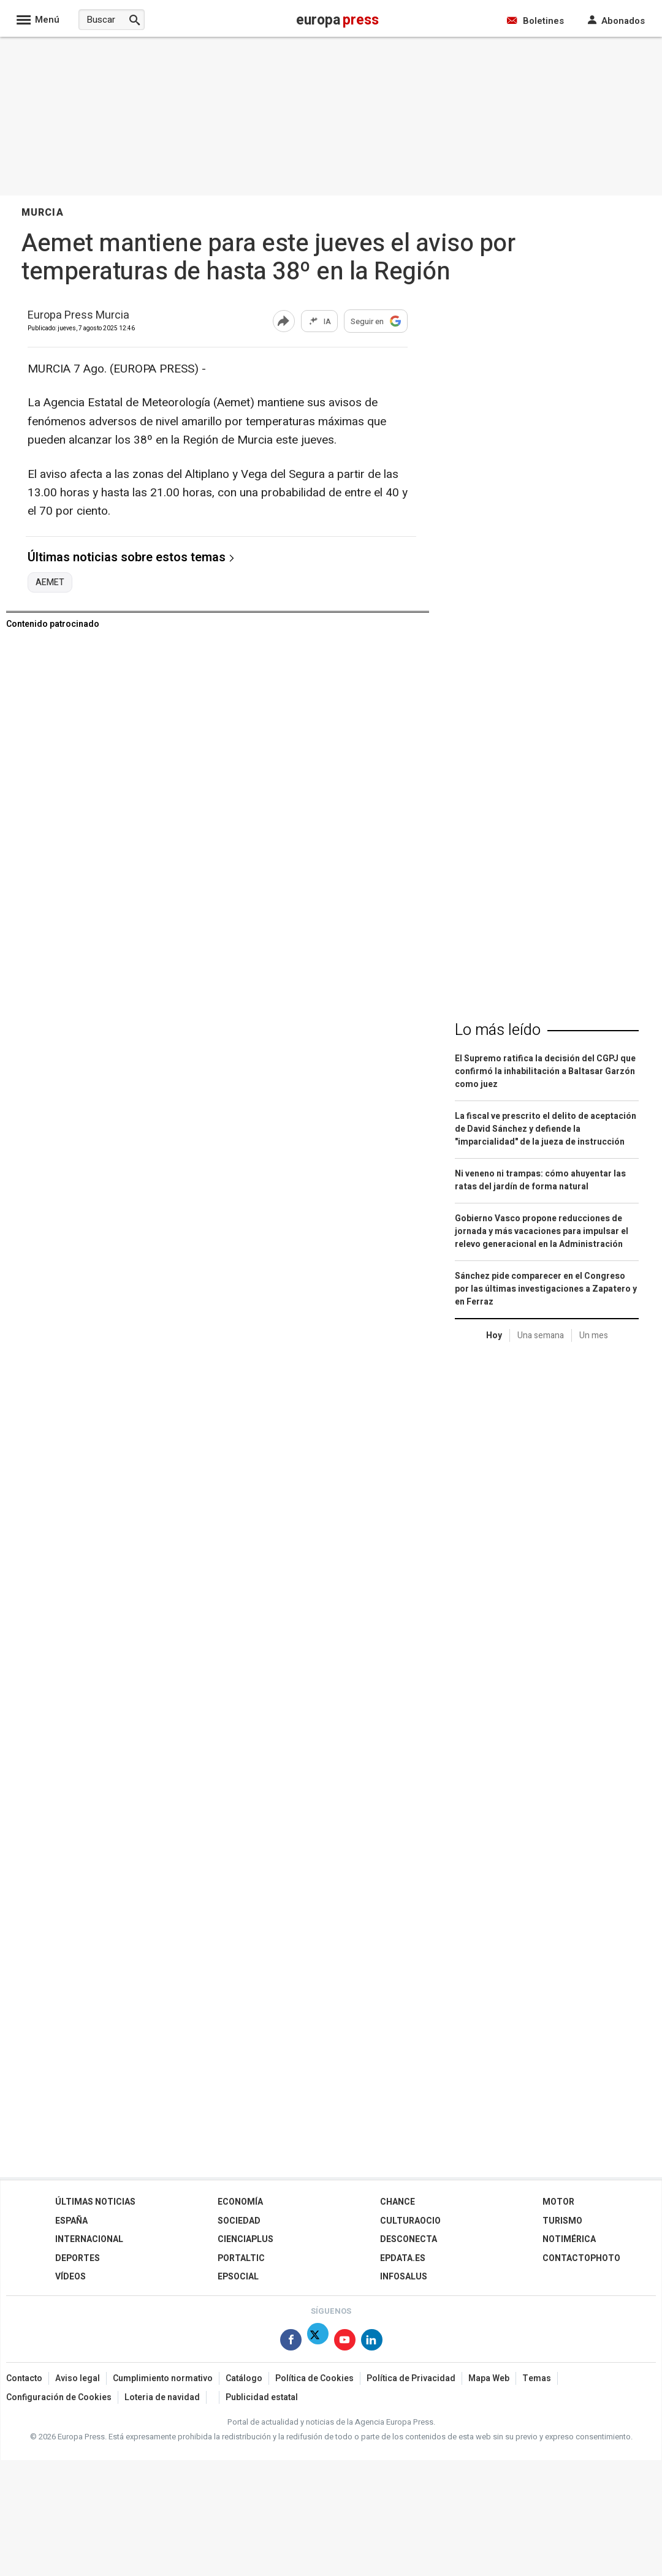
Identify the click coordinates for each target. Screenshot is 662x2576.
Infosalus (403, 2276)
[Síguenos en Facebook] (290, 2342)
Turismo (562, 2220)
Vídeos (70, 2276)
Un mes (593, 1335)
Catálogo (244, 2378)
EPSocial (238, 2276)
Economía (240, 2201)
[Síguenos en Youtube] (344, 2342)
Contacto (24, 2378)
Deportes (77, 2258)
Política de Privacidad (411, 2378)
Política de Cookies (314, 2378)
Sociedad (239, 2220)
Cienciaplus (245, 2239)
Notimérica (569, 2239)
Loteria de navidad (162, 2397)
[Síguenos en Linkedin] (371, 2342)
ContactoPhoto (581, 2258)
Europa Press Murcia (78, 315)
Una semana (540, 1335)
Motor (558, 2201)
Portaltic (241, 2258)
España (71, 2220)
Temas (536, 2378)
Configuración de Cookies (59, 2397)
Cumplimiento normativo (163, 2378)
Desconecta (408, 2239)
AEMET (50, 583)
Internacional (89, 2239)
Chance (397, 2201)
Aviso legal (77, 2378)
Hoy (494, 1335)
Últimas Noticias (95, 2201)
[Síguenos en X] (317, 2342)
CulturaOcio (410, 2220)
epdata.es (402, 2258)
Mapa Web (488, 2378)
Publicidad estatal (262, 2397)
